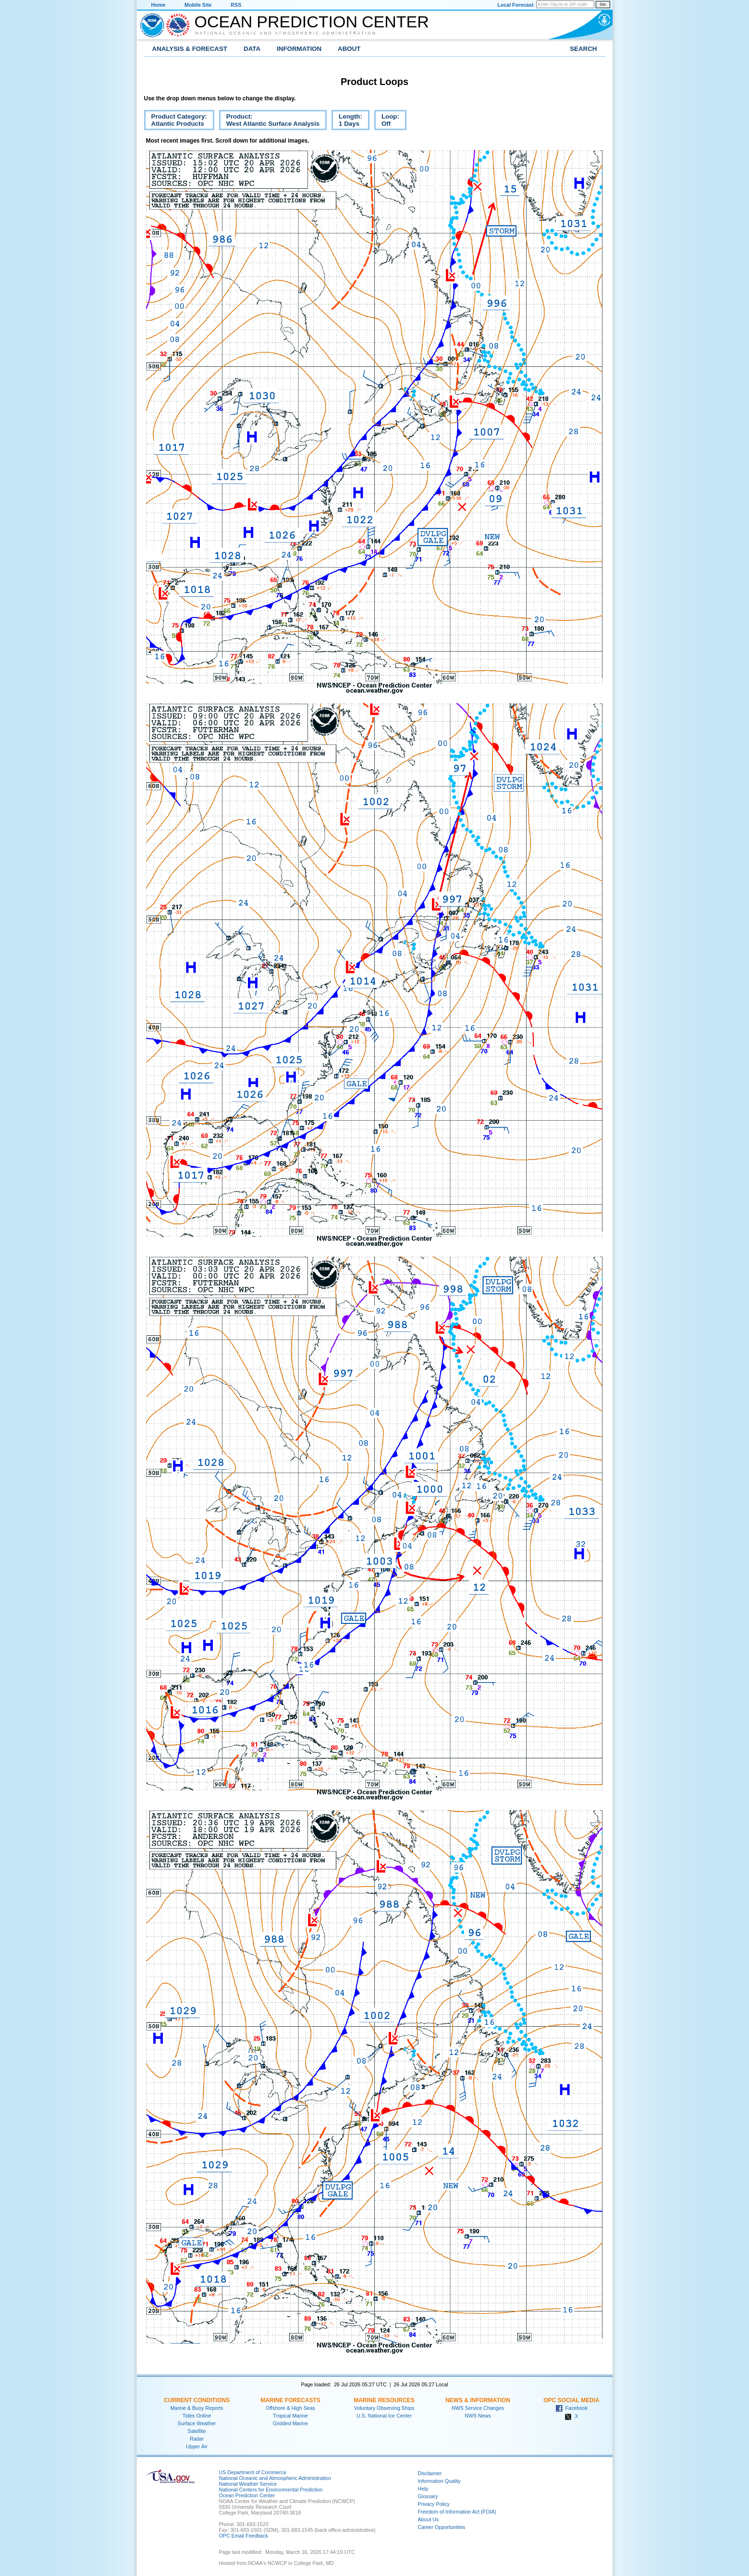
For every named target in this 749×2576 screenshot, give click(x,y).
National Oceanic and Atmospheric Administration (286, 33)
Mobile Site (197, 5)
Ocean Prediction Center (312, 21)
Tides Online (197, 2416)
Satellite (197, 2431)
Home (158, 5)
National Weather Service (248, 2484)
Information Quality (439, 2481)
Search (583, 48)
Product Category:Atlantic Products (175, 121)
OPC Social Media (571, 2400)
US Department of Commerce (252, 2472)
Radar (197, 2439)
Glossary (428, 2496)
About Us (428, 2519)
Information (299, 48)
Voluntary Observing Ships (384, 2408)
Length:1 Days (347, 121)
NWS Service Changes (478, 2408)
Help (423, 2488)
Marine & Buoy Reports (196, 2408)
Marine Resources (384, 2400)
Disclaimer (430, 2473)
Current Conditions (197, 2400)
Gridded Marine (290, 2423)
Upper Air (196, 2446)
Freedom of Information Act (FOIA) (457, 2512)
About (349, 48)
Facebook (571, 2408)
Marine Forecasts (290, 2400)
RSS (236, 5)
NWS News (478, 2416)
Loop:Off (386, 121)
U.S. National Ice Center (384, 2416)
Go (602, 4)
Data (252, 48)
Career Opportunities (442, 2527)
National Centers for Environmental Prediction (271, 2489)
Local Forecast (515, 5)
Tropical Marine (290, 2416)
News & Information (477, 2400)
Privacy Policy (434, 2504)
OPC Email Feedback (243, 2536)
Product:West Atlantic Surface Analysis (269, 121)
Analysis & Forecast (190, 48)
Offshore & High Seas (290, 2408)
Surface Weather (197, 2423)
